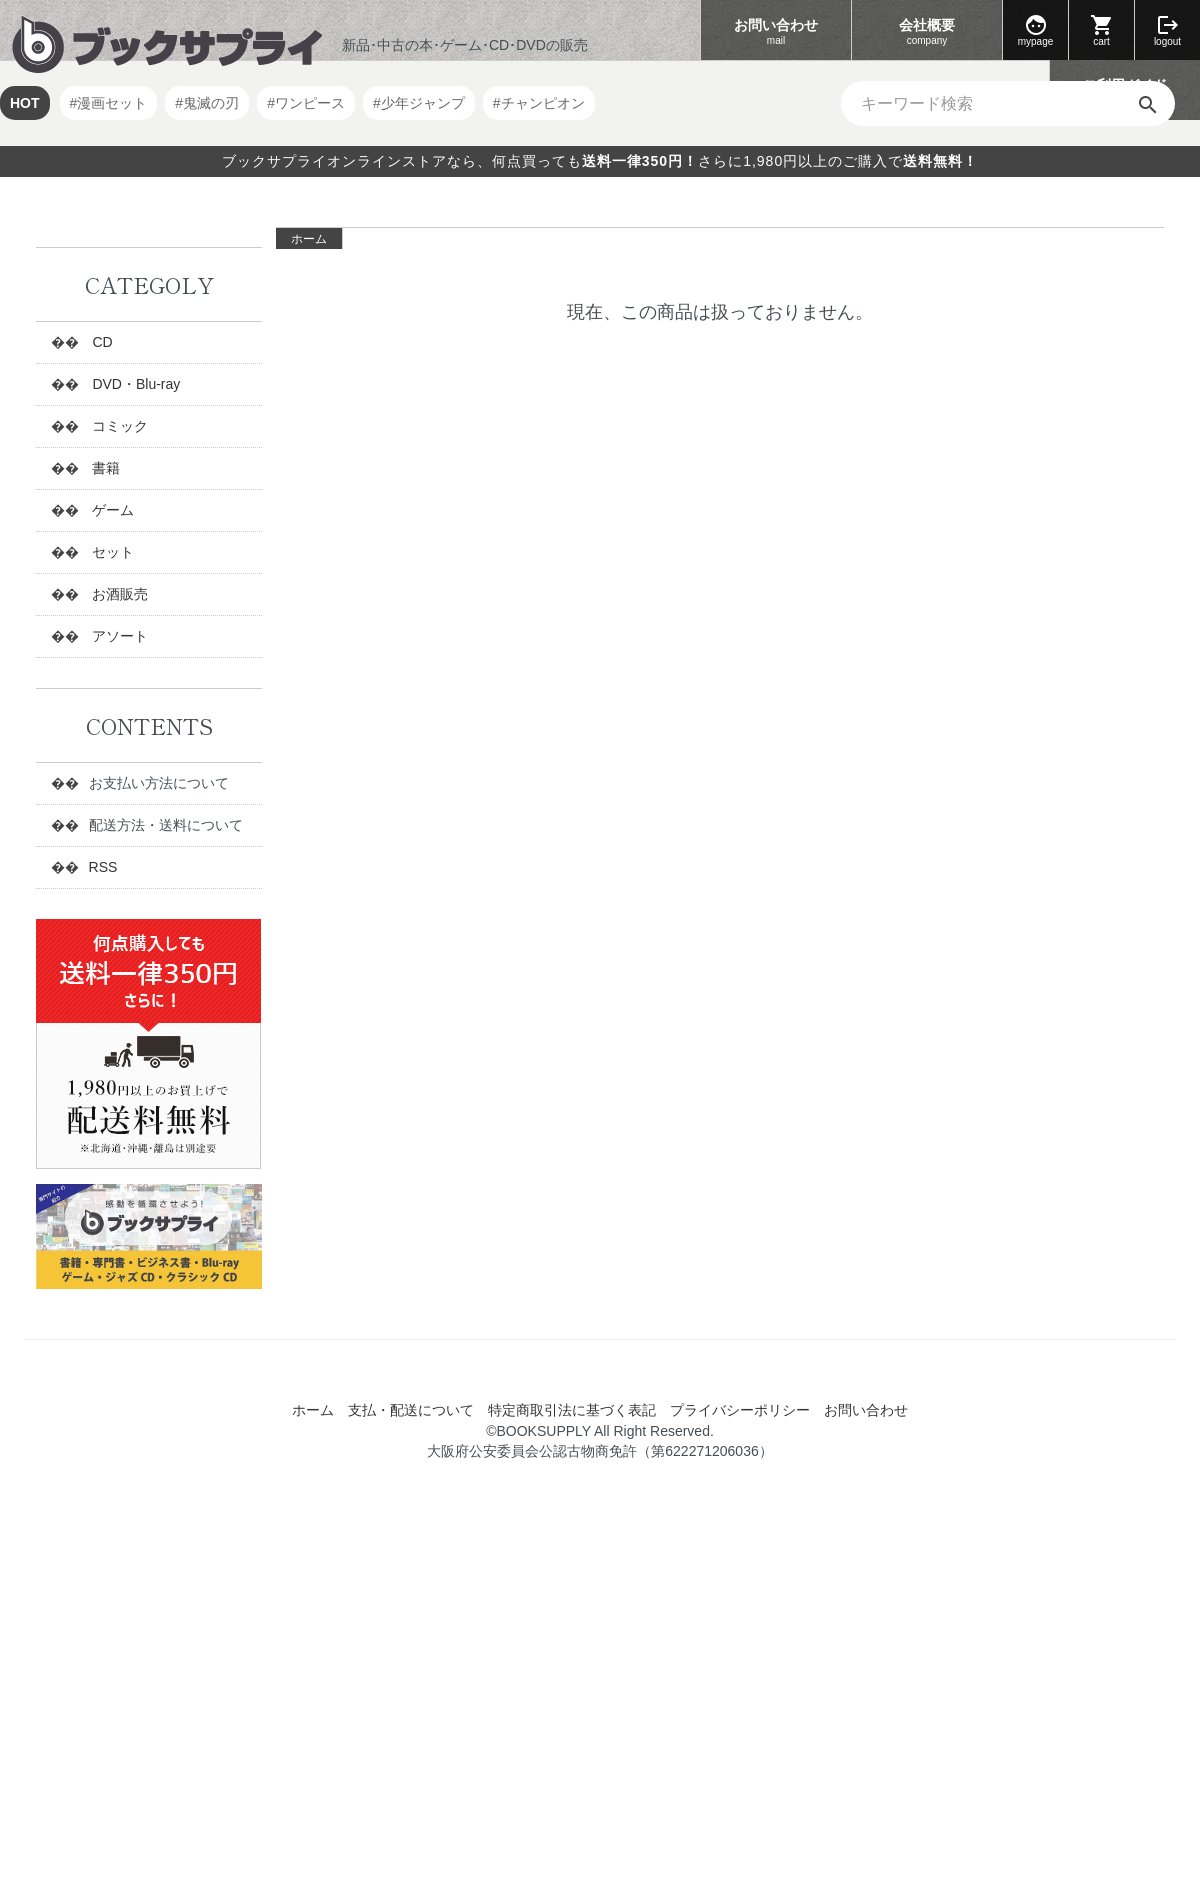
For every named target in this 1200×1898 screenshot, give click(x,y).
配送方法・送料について (166, 825)
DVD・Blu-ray (135, 384)
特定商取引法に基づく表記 (572, 1410)
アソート (119, 636)
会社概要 (927, 32)
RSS (103, 867)
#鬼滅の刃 (207, 103)
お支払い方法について (159, 783)
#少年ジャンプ (419, 103)
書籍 (105, 468)
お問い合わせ (776, 32)
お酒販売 (119, 594)
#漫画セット (109, 103)
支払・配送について (411, 1410)
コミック (119, 426)
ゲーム (112, 510)
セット (112, 552)
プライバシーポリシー (740, 1410)
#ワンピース (306, 103)
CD (101, 342)
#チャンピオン (539, 103)
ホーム (309, 239)
